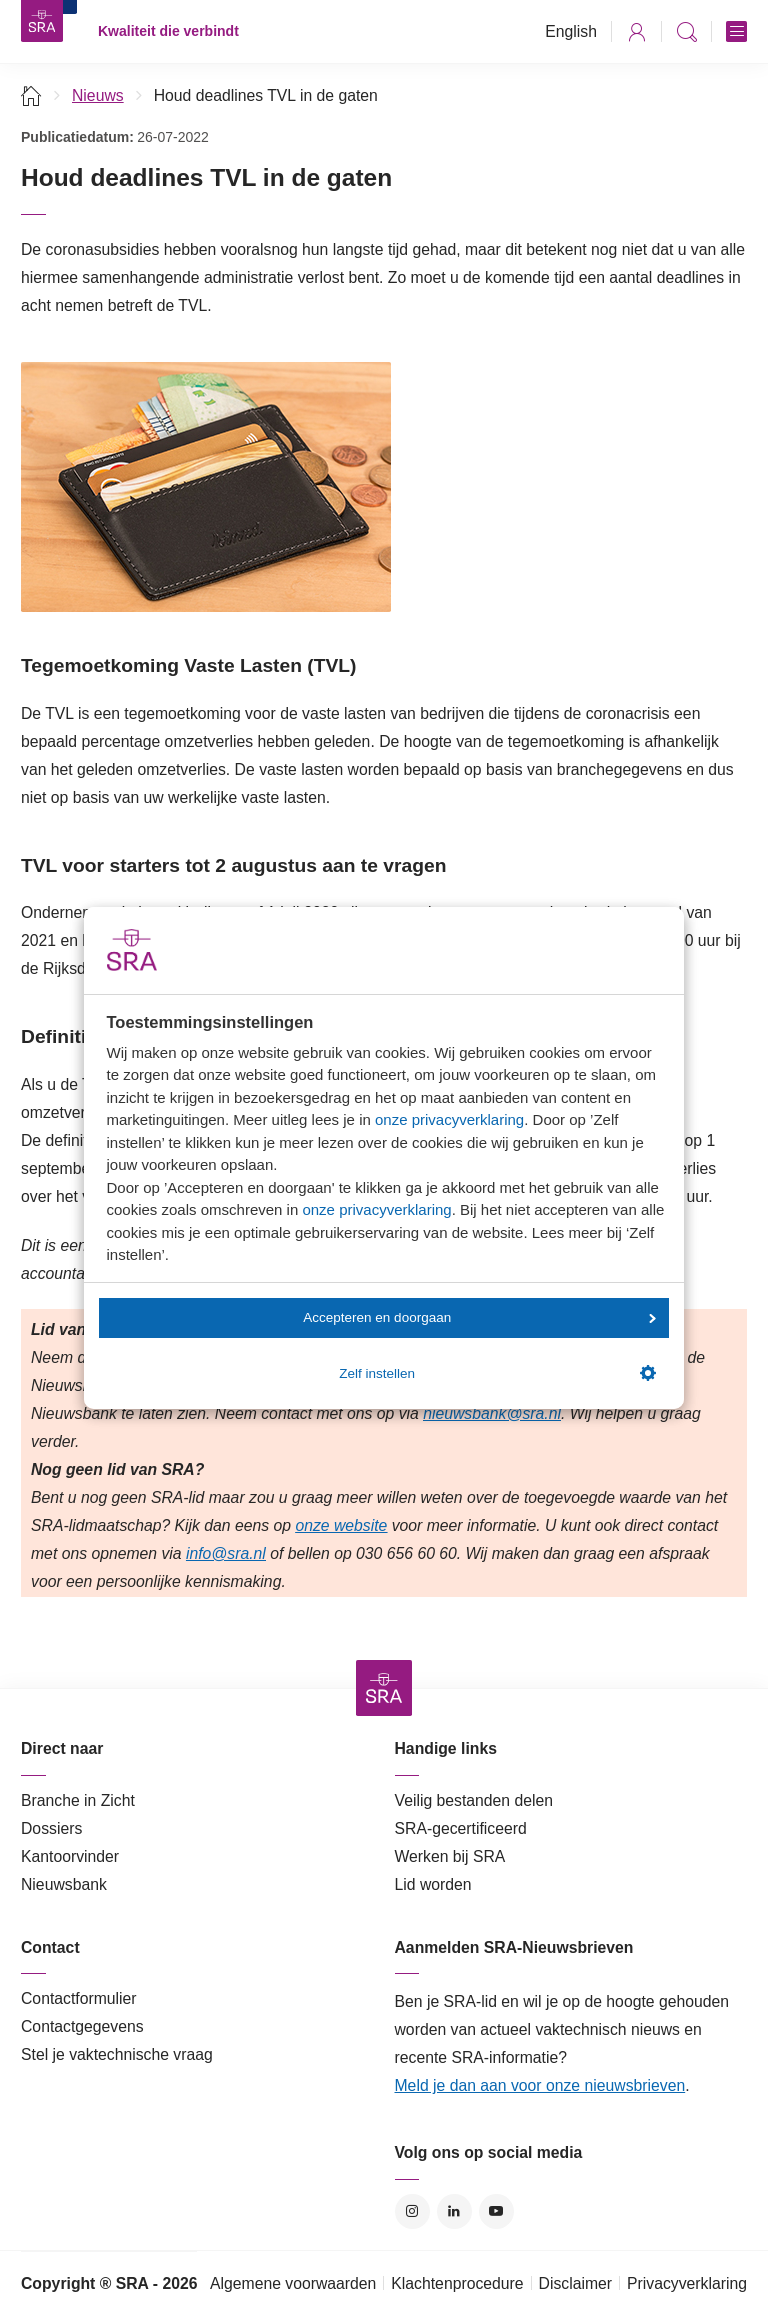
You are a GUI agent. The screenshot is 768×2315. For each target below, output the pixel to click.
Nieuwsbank (64, 1884)
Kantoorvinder (70, 1856)
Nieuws (98, 95)
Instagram (412, 2211)
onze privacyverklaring (449, 1119)
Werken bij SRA (450, 1856)
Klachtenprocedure (457, 2283)
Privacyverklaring (687, 2283)
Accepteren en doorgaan (479, 1317)
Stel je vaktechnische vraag (117, 2054)
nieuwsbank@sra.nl (492, 1413)
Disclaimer (576, 2283)
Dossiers (51, 1828)
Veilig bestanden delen (474, 1800)
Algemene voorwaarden (293, 2283)
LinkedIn (454, 2211)
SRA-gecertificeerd (461, 1828)
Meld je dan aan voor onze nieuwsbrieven (540, 2085)
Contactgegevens (82, 2026)
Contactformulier (79, 1998)
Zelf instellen (497, 1373)
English (571, 31)
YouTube (496, 2211)
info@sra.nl (226, 1553)
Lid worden (433, 1884)
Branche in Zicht (78, 1800)
